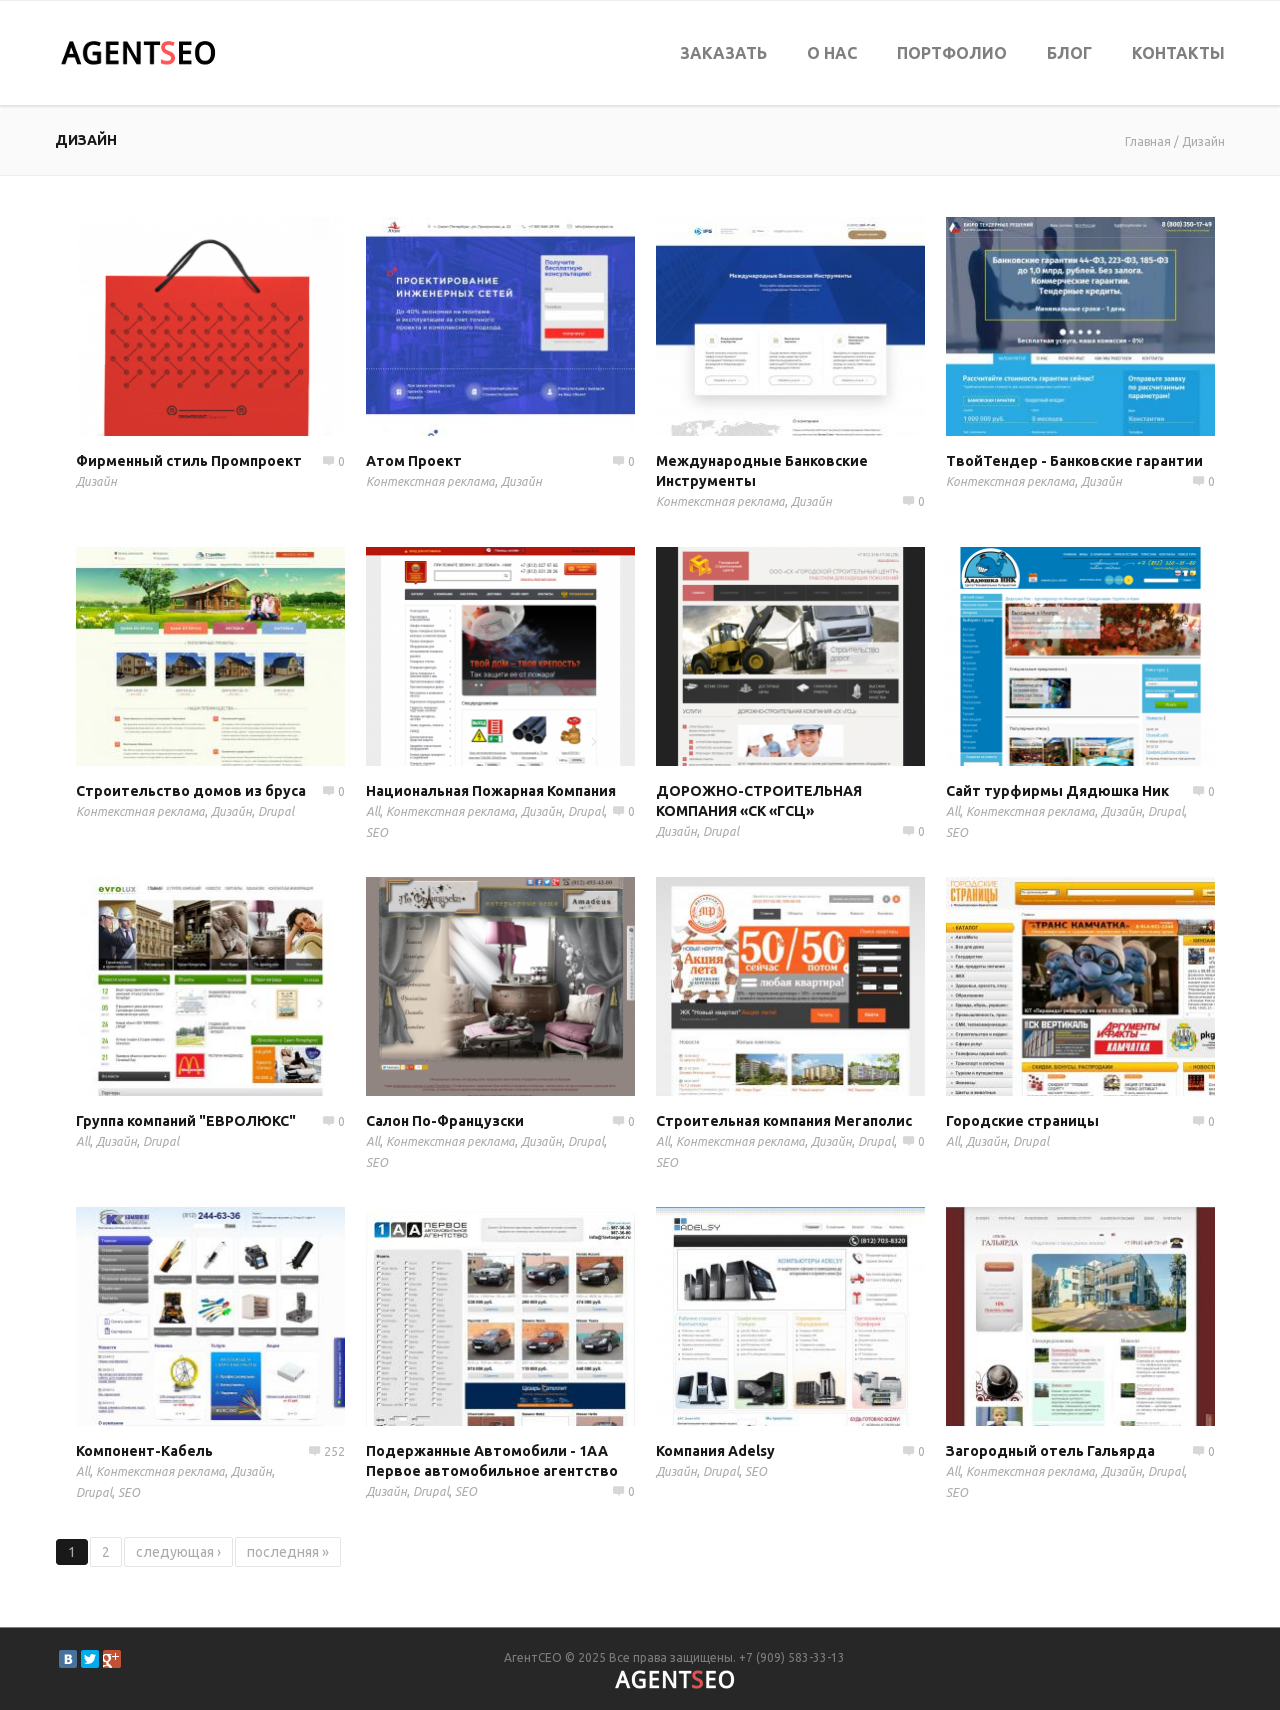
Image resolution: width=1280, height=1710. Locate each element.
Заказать (723, 53)
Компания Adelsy (715, 1451)
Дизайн (1203, 141)
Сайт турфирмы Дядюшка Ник (1057, 791)
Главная (1148, 141)
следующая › (178, 1552)
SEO (377, 832)
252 (334, 1451)
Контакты (1178, 53)
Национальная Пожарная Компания (491, 791)
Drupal (276, 811)
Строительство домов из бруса (191, 791)
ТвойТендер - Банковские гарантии (1074, 461)
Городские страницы (1022, 1121)
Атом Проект (414, 461)
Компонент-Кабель (144, 1451)
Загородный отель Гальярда (1050, 1451)
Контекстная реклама (430, 481)
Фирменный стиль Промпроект (189, 461)
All (373, 811)
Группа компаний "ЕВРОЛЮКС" (186, 1121)
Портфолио (952, 53)
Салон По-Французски (445, 1121)
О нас (832, 53)
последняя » (288, 1552)
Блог (1069, 53)
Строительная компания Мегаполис (784, 1121)
